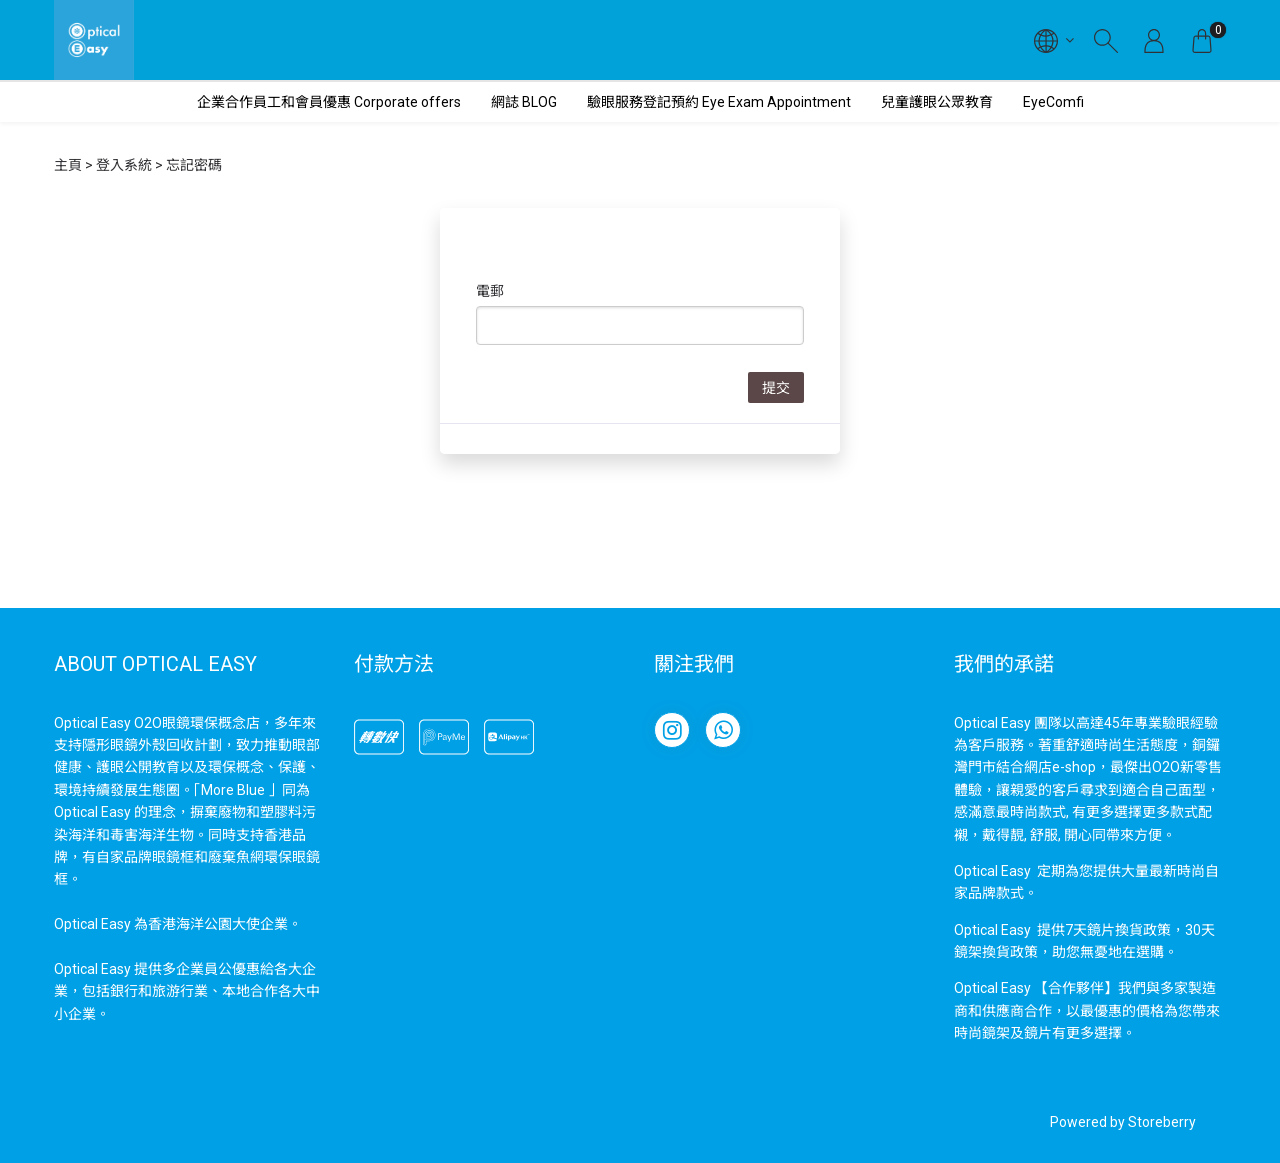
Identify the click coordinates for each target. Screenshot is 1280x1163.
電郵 (490, 291)
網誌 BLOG (524, 102)
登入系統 (124, 165)
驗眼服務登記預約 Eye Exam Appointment (719, 102)
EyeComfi (1053, 102)
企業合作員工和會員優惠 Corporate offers (329, 102)
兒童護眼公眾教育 (937, 102)
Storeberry (1162, 1122)
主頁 (68, 165)
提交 (776, 388)
